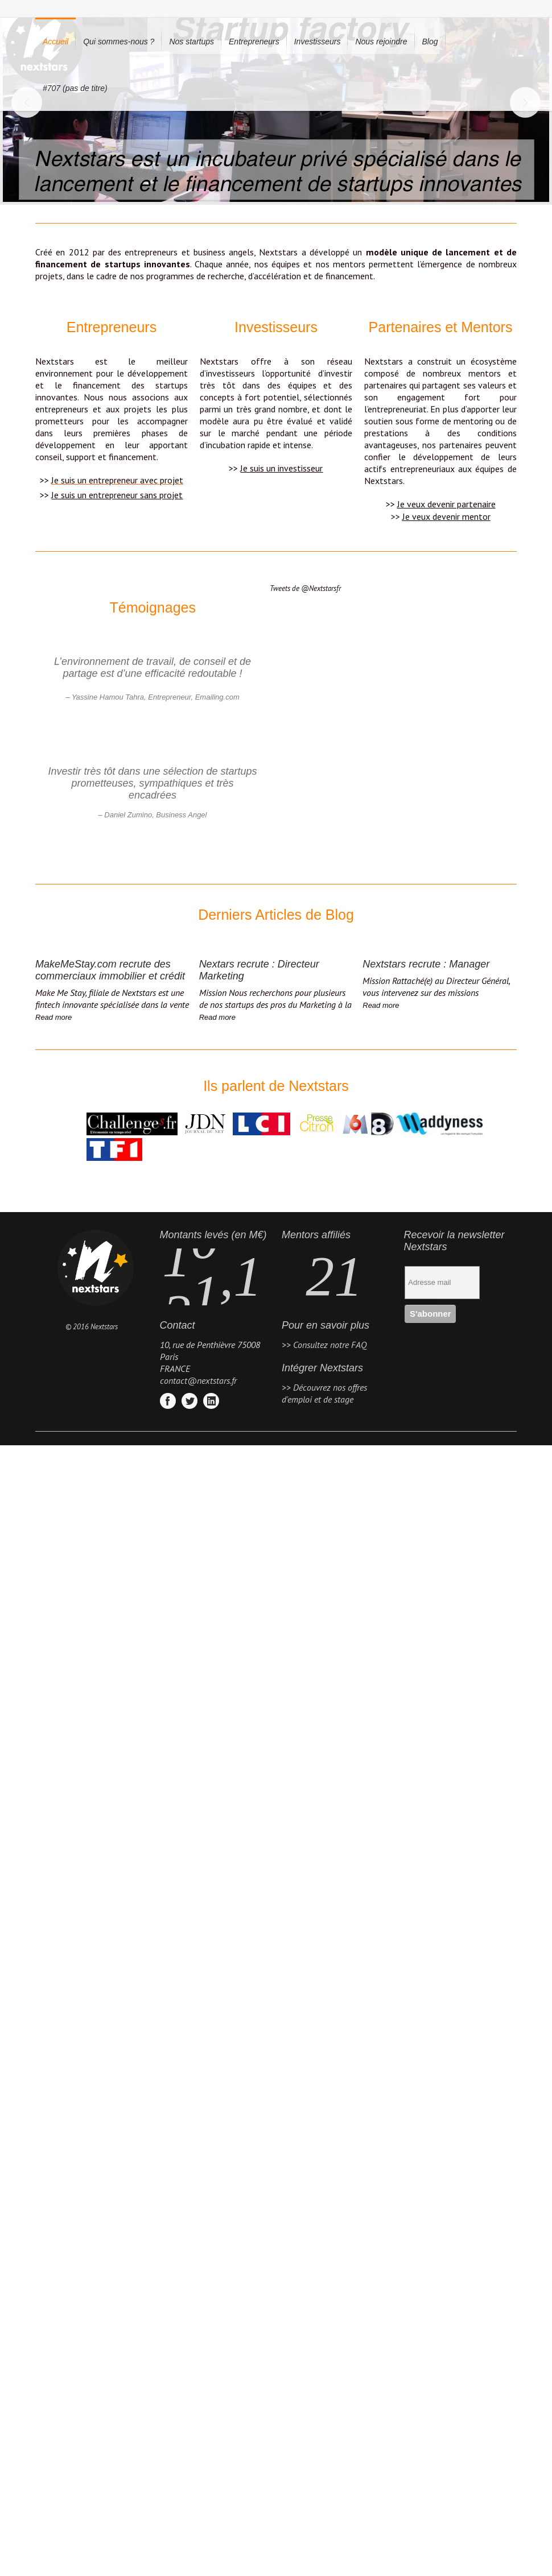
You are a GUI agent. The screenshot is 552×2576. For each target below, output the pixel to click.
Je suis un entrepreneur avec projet (117, 480)
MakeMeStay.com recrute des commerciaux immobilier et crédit (110, 970)
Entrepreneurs (254, 41)
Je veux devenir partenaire (446, 504)
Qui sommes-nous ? (118, 41)
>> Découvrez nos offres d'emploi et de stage (324, 1393)
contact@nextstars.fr (198, 1380)
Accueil (55, 41)
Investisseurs (317, 41)
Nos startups (191, 41)
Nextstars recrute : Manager (425, 964)
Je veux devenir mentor (446, 516)
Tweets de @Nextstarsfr (305, 588)
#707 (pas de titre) (75, 88)
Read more (53, 1017)
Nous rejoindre (381, 41)
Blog (430, 41)
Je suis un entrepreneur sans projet (117, 495)
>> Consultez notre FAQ (324, 1344)
